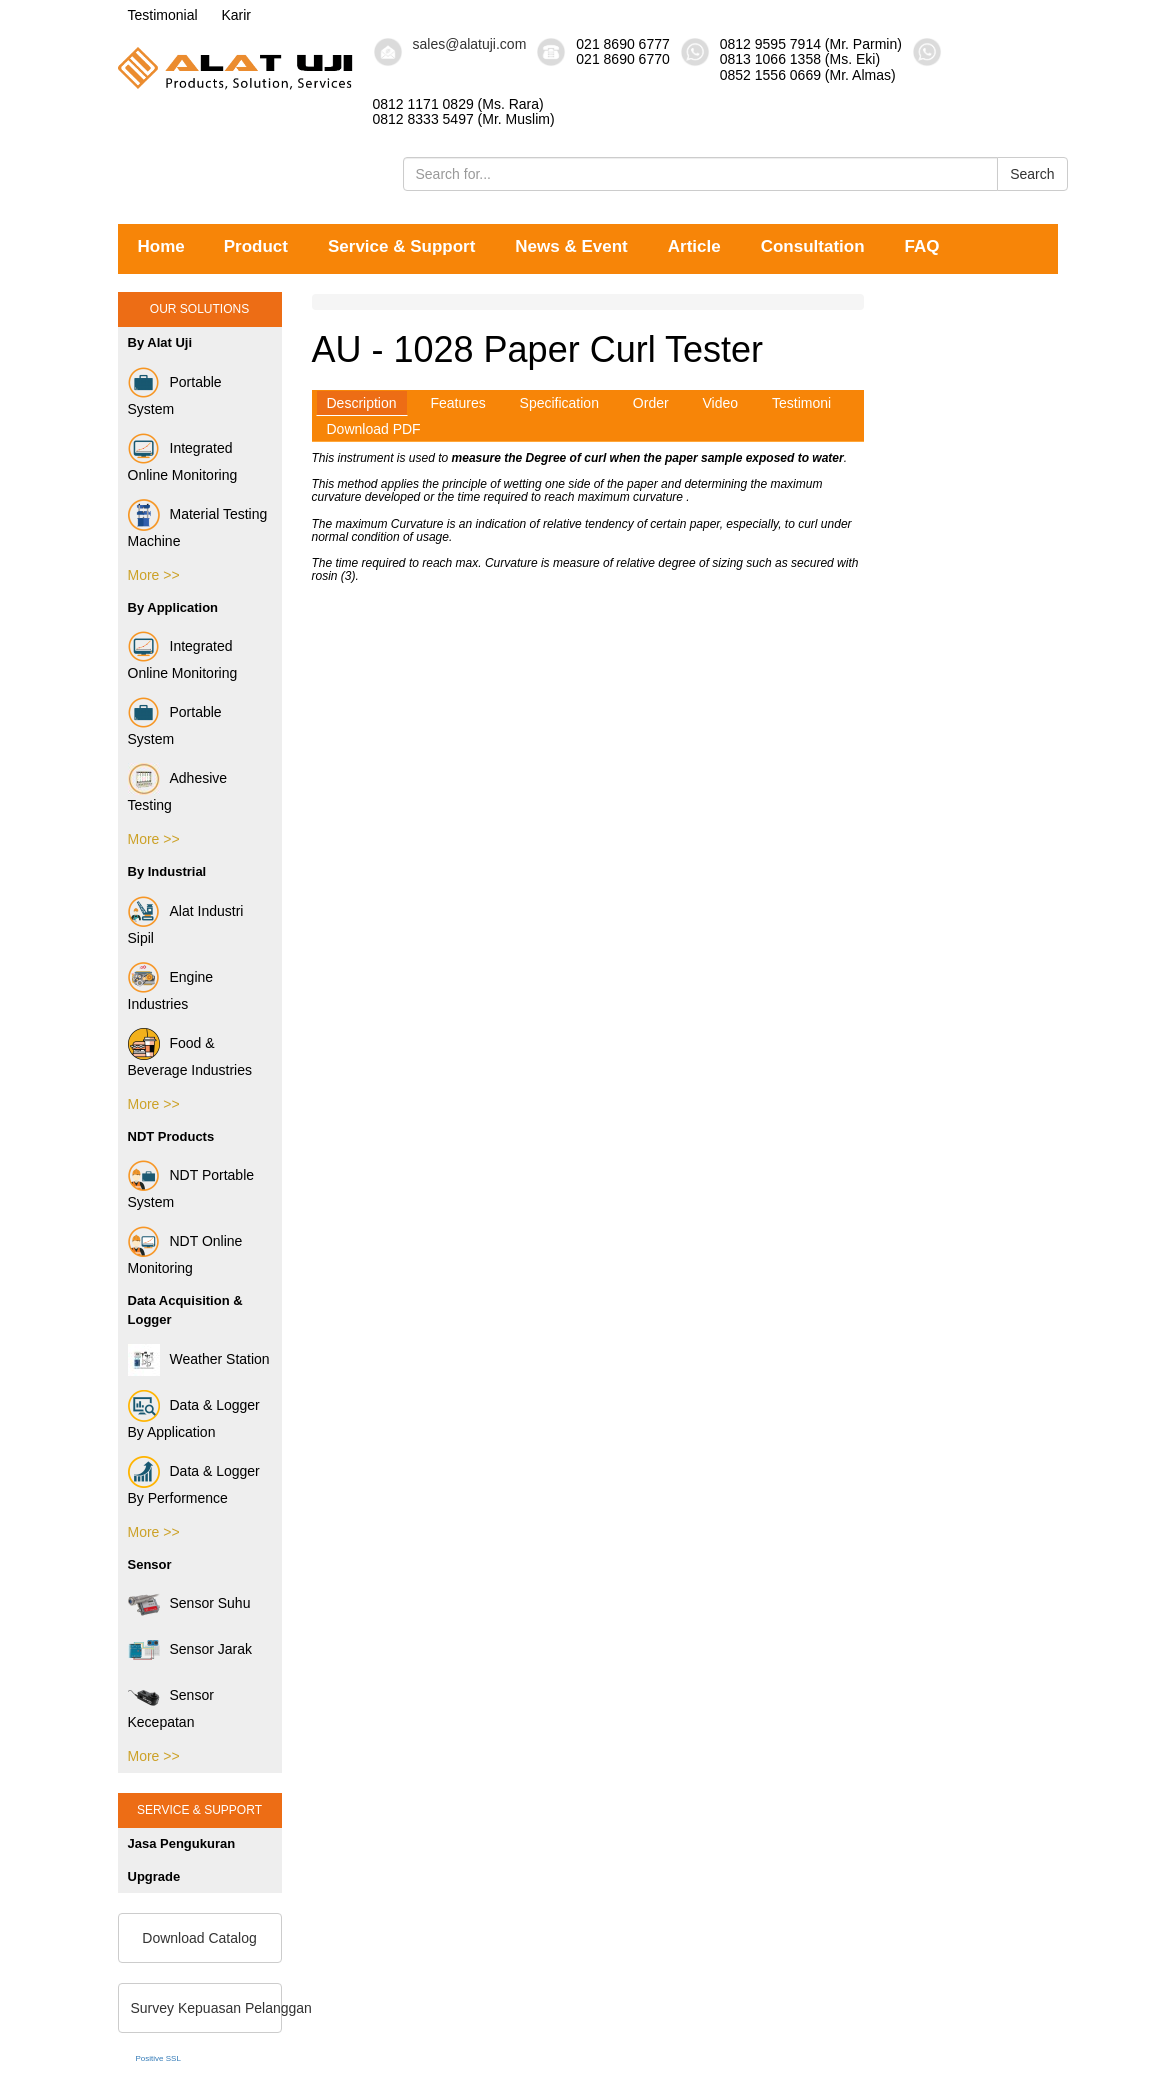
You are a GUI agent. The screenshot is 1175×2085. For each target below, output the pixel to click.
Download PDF (374, 429)
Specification (559, 403)
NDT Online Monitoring (185, 1251)
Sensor (150, 1564)
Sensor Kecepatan (171, 1705)
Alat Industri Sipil (186, 921)
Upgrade (154, 1876)
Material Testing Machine (198, 524)
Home (161, 246)
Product (256, 246)
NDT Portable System (191, 1185)
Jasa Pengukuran (182, 1843)
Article (694, 246)
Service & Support (401, 246)
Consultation (813, 246)
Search (1032, 174)
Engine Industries (171, 987)
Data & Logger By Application (194, 1415)
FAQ (922, 246)
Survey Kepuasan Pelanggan (206, 2008)
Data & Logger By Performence (194, 1481)
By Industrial (167, 871)
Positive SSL (158, 2058)
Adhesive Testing (178, 788)
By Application (173, 607)
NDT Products (171, 1136)
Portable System (175, 392)
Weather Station (199, 1360)
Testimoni (801, 403)
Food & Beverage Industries (190, 1053)
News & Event (571, 246)
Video (721, 403)
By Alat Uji (160, 342)
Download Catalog (199, 1938)
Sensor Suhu (189, 1604)
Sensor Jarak (190, 1650)
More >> (154, 575)
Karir (236, 15)
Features (457, 403)
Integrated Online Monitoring (183, 458)
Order (651, 403)
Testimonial (163, 15)
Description (362, 403)
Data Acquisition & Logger (185, 1310)
